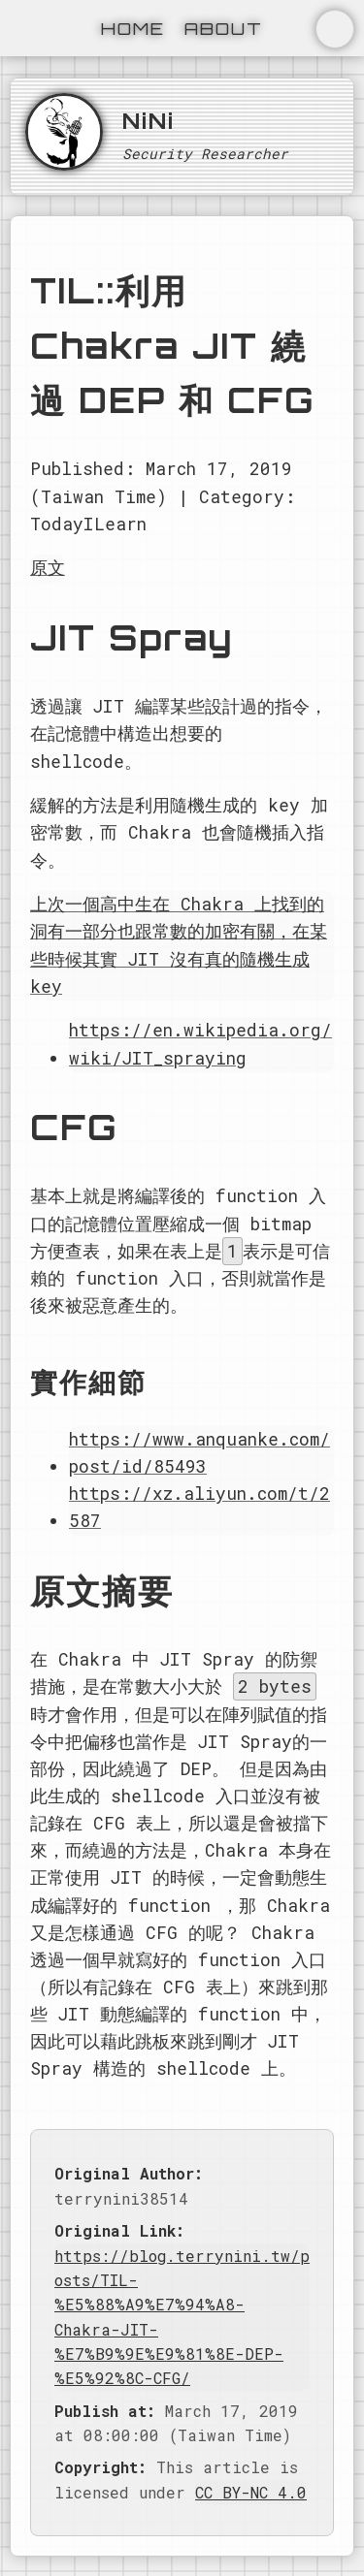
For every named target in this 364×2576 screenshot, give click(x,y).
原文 (47, 568)
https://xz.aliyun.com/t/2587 (199, 1507)
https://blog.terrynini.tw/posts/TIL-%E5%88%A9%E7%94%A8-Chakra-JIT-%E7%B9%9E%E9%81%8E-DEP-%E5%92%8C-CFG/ (182, 2317)
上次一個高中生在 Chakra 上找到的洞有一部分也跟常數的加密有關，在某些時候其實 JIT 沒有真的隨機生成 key (178, 945)
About (223, 28)
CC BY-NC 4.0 (251, 2492)
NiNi (148, 120)
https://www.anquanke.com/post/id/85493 (199, 1453)
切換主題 (334, 29)
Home (133, 28)
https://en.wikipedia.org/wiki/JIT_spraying (200, 1043)
